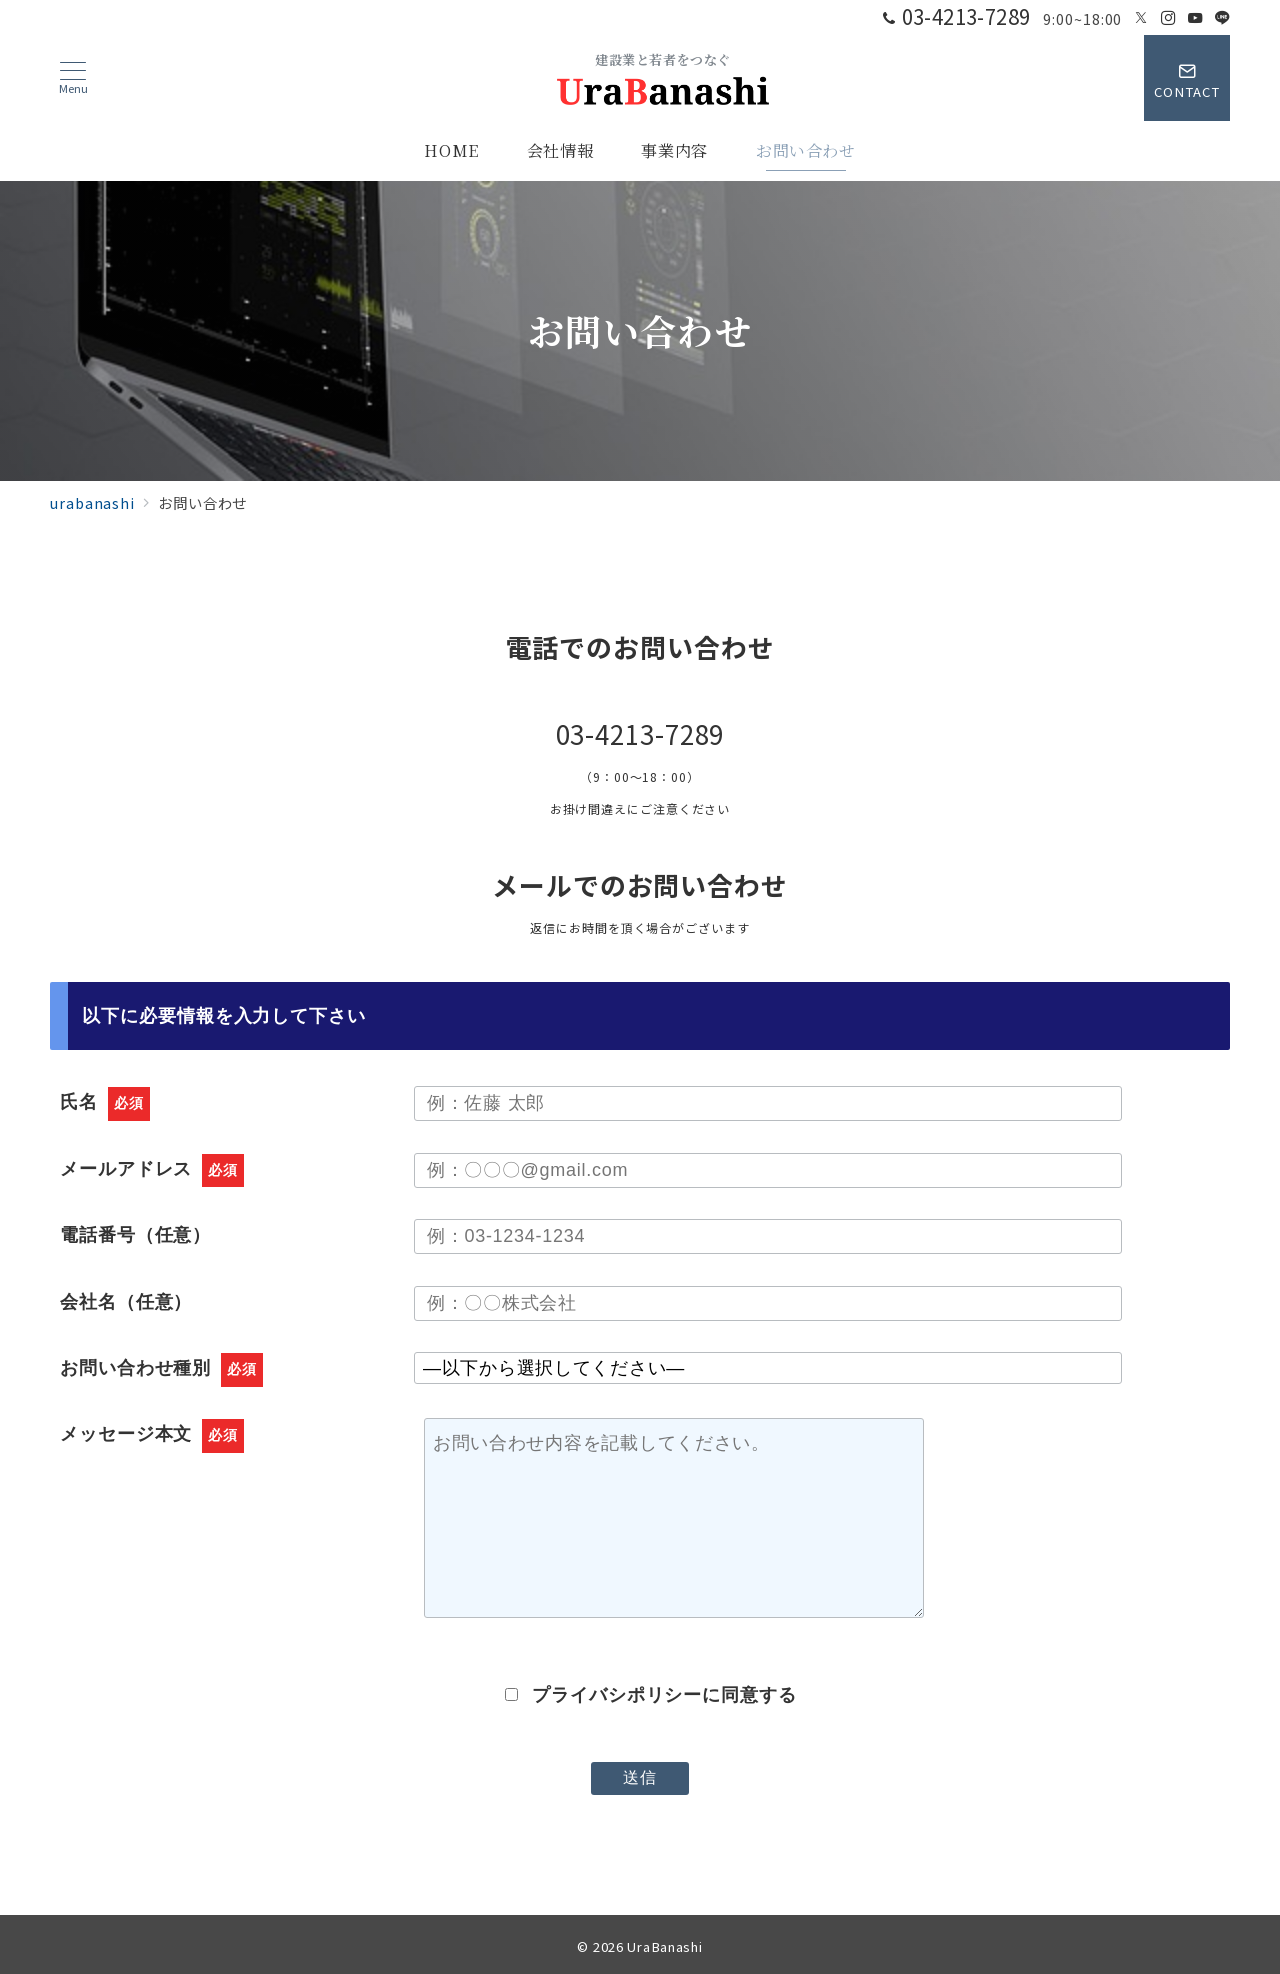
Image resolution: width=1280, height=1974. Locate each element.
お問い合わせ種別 (161, 1368)
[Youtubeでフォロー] (1195, 17)
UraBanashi (664, 1946)
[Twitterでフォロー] (1141, 17)
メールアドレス (152, 1169)
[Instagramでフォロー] (1168, 17)
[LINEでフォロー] (1222, 17)
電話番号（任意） (135, 1235)
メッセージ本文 (152, 1434)
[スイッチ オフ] (1187, 78)
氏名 (105, 1102)
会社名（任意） (126, 1302)
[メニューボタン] (73, 78)
